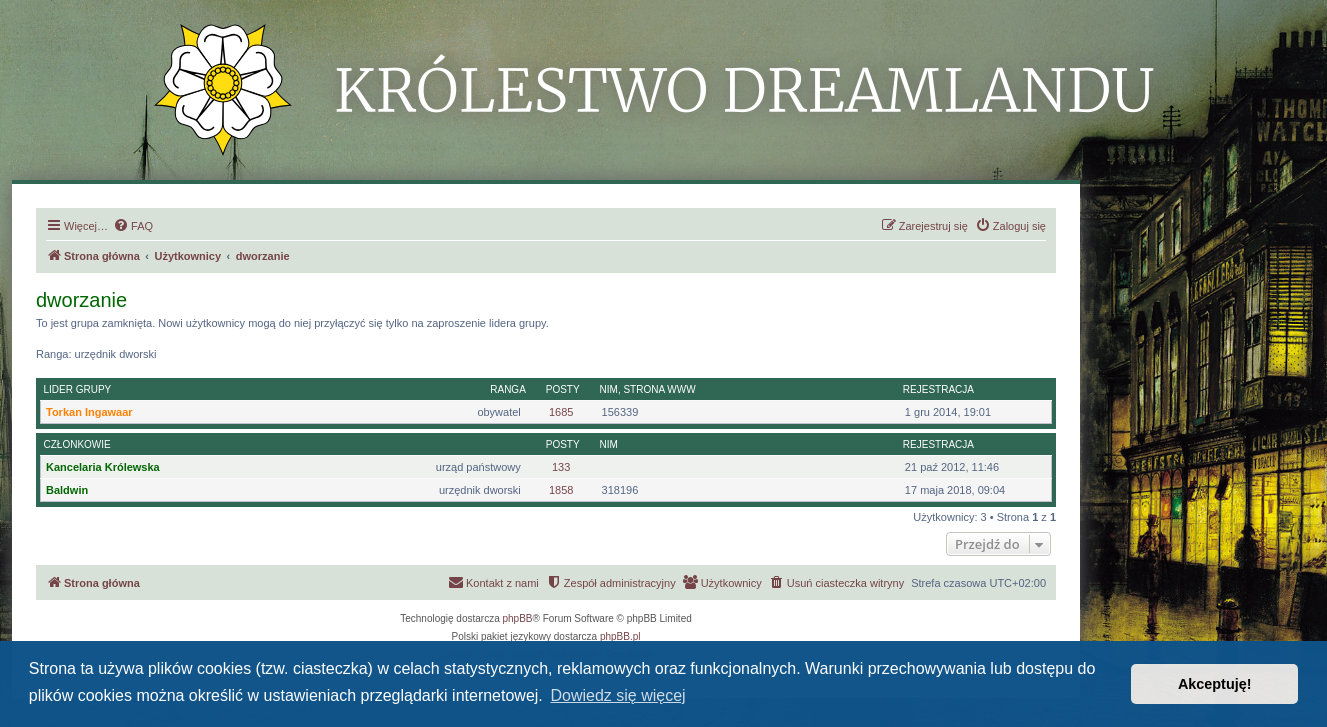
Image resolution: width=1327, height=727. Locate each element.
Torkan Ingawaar (89, 412)
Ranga (508, 389)
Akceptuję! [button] (1215, 684)
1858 (561, 490)
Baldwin (67, 490)
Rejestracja (938, 389)
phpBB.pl (620, 636)
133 (561, 467)
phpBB (518, 618)
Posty (563, 389)
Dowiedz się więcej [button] (617, 695)
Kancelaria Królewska (103, 467)
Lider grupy (78, 389)
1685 (561, 412)
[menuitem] (133, 226)
